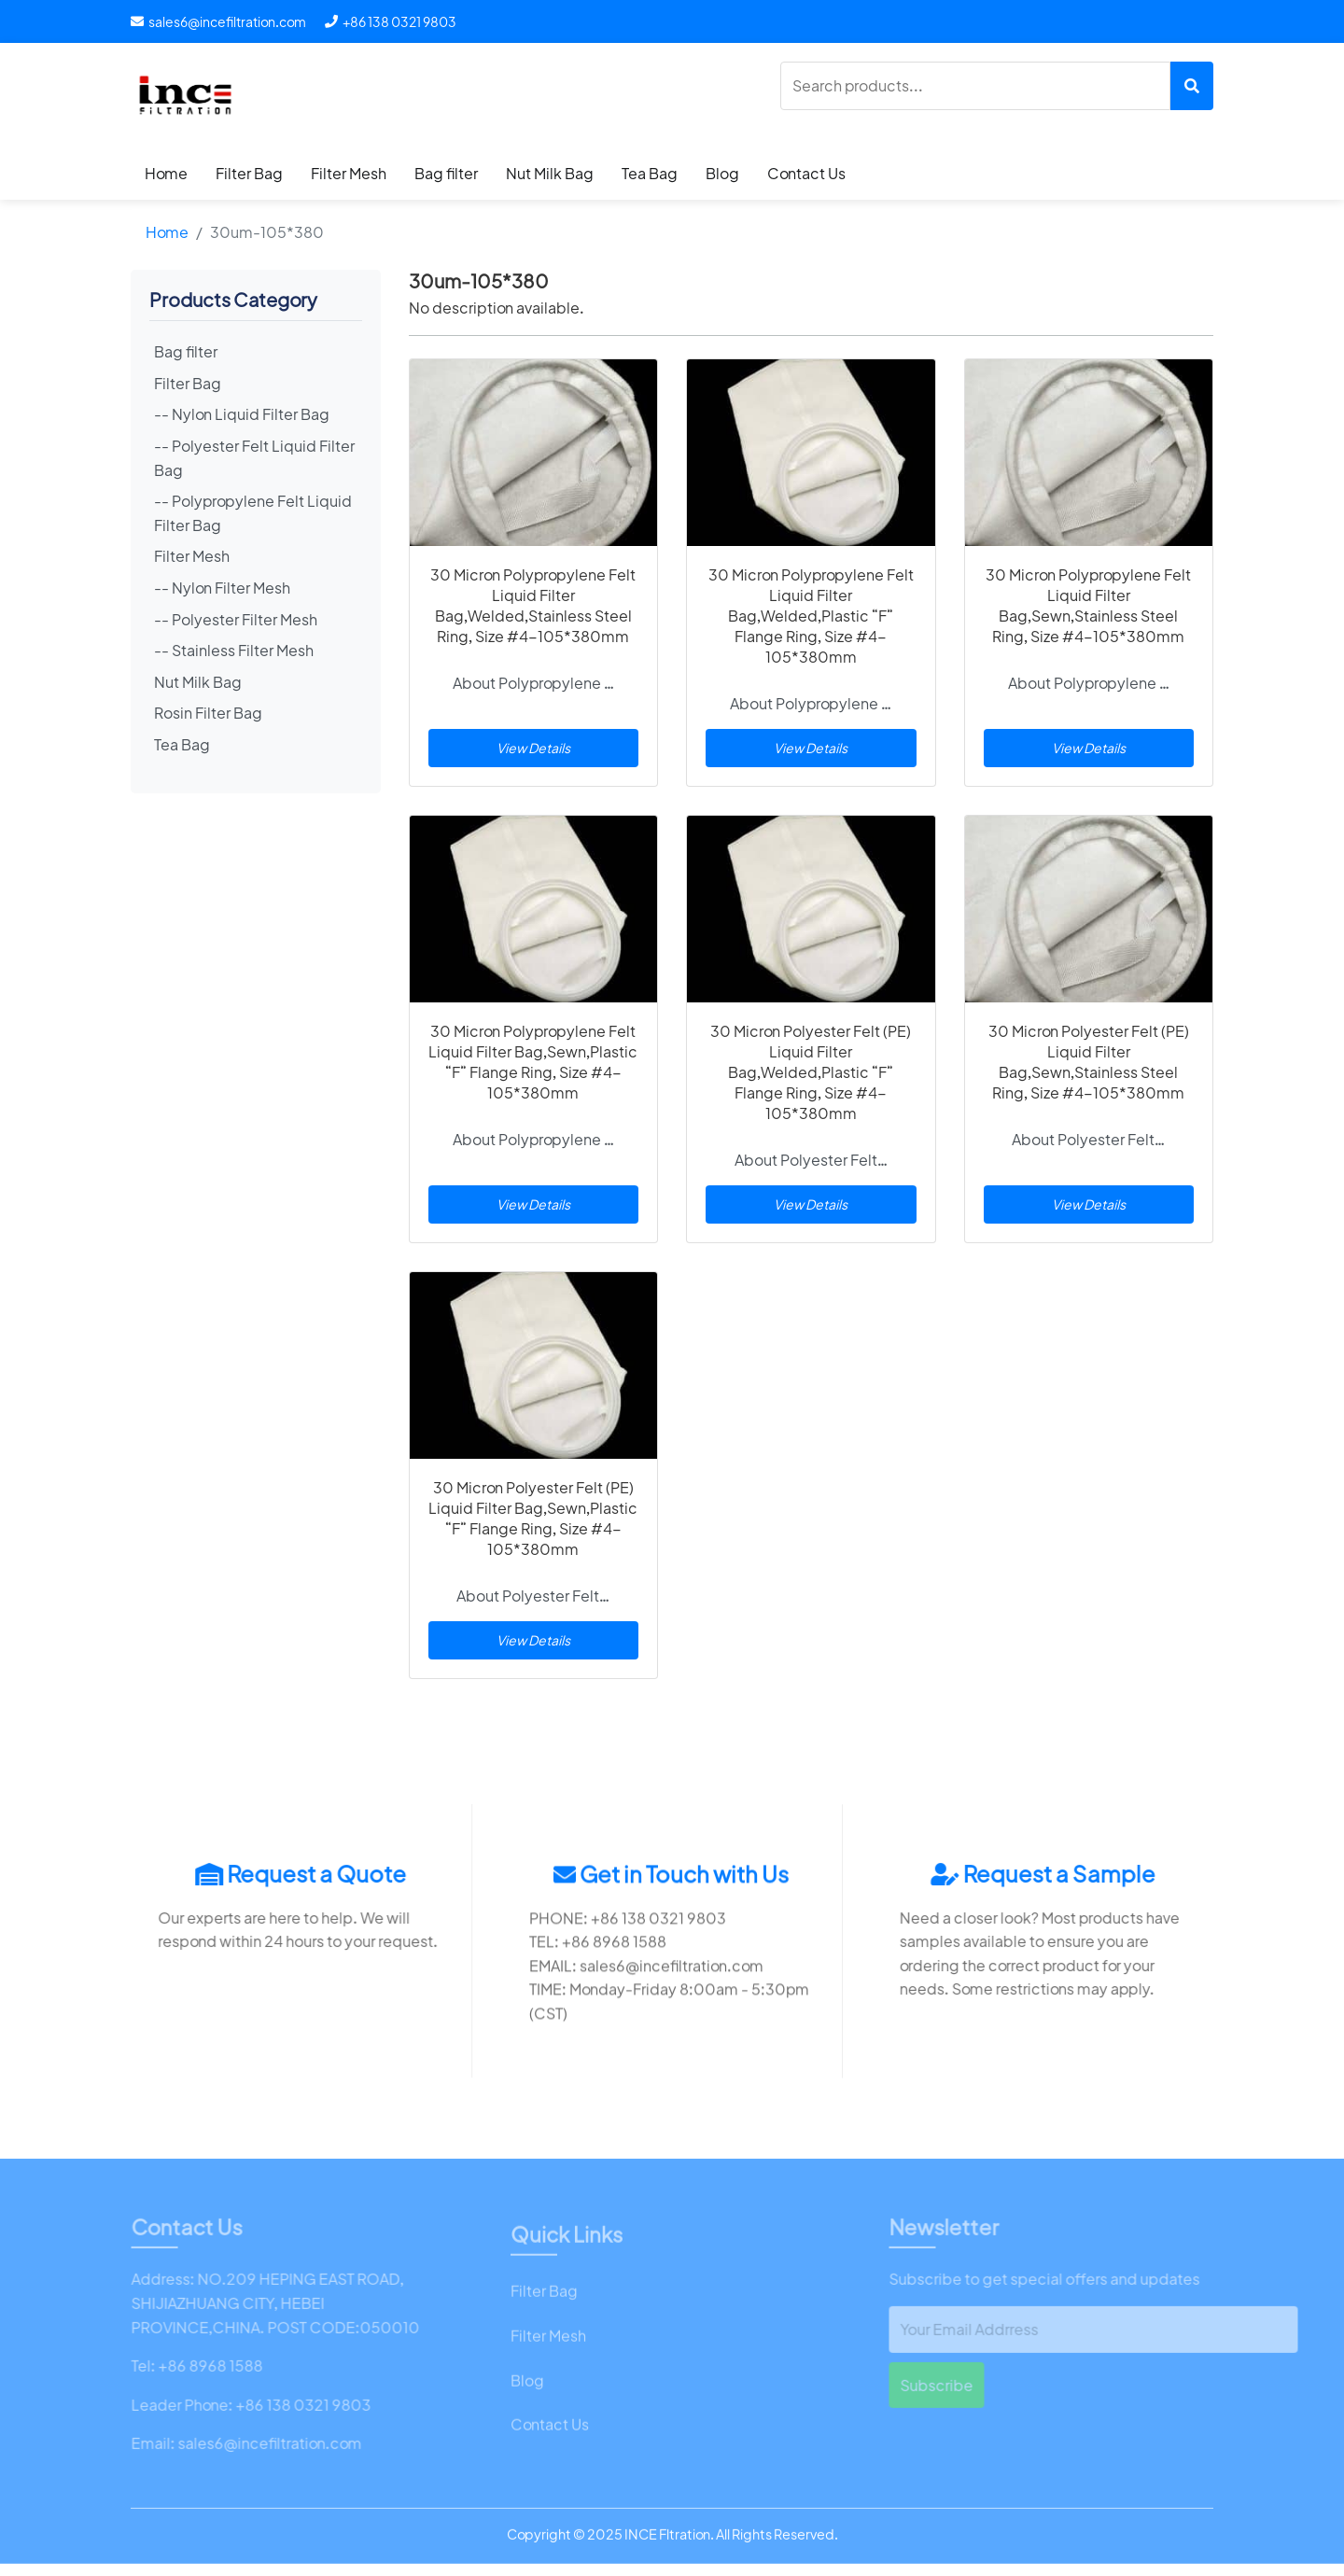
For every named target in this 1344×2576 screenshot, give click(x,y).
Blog (722, 173)
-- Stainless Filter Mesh (234, 650)
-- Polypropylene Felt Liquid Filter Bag (253, 513)
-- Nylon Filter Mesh (222, 587)
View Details (533, 747)
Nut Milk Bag (550, 173)
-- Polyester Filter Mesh (235, 619)
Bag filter (446, 173)
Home (166, 173)
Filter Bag (249, 173)
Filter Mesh (348, 173)
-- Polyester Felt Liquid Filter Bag (254, 458)
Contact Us (806, 173)
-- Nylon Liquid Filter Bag (241, 414)
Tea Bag (650, 173)
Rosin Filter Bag (208, 712)
